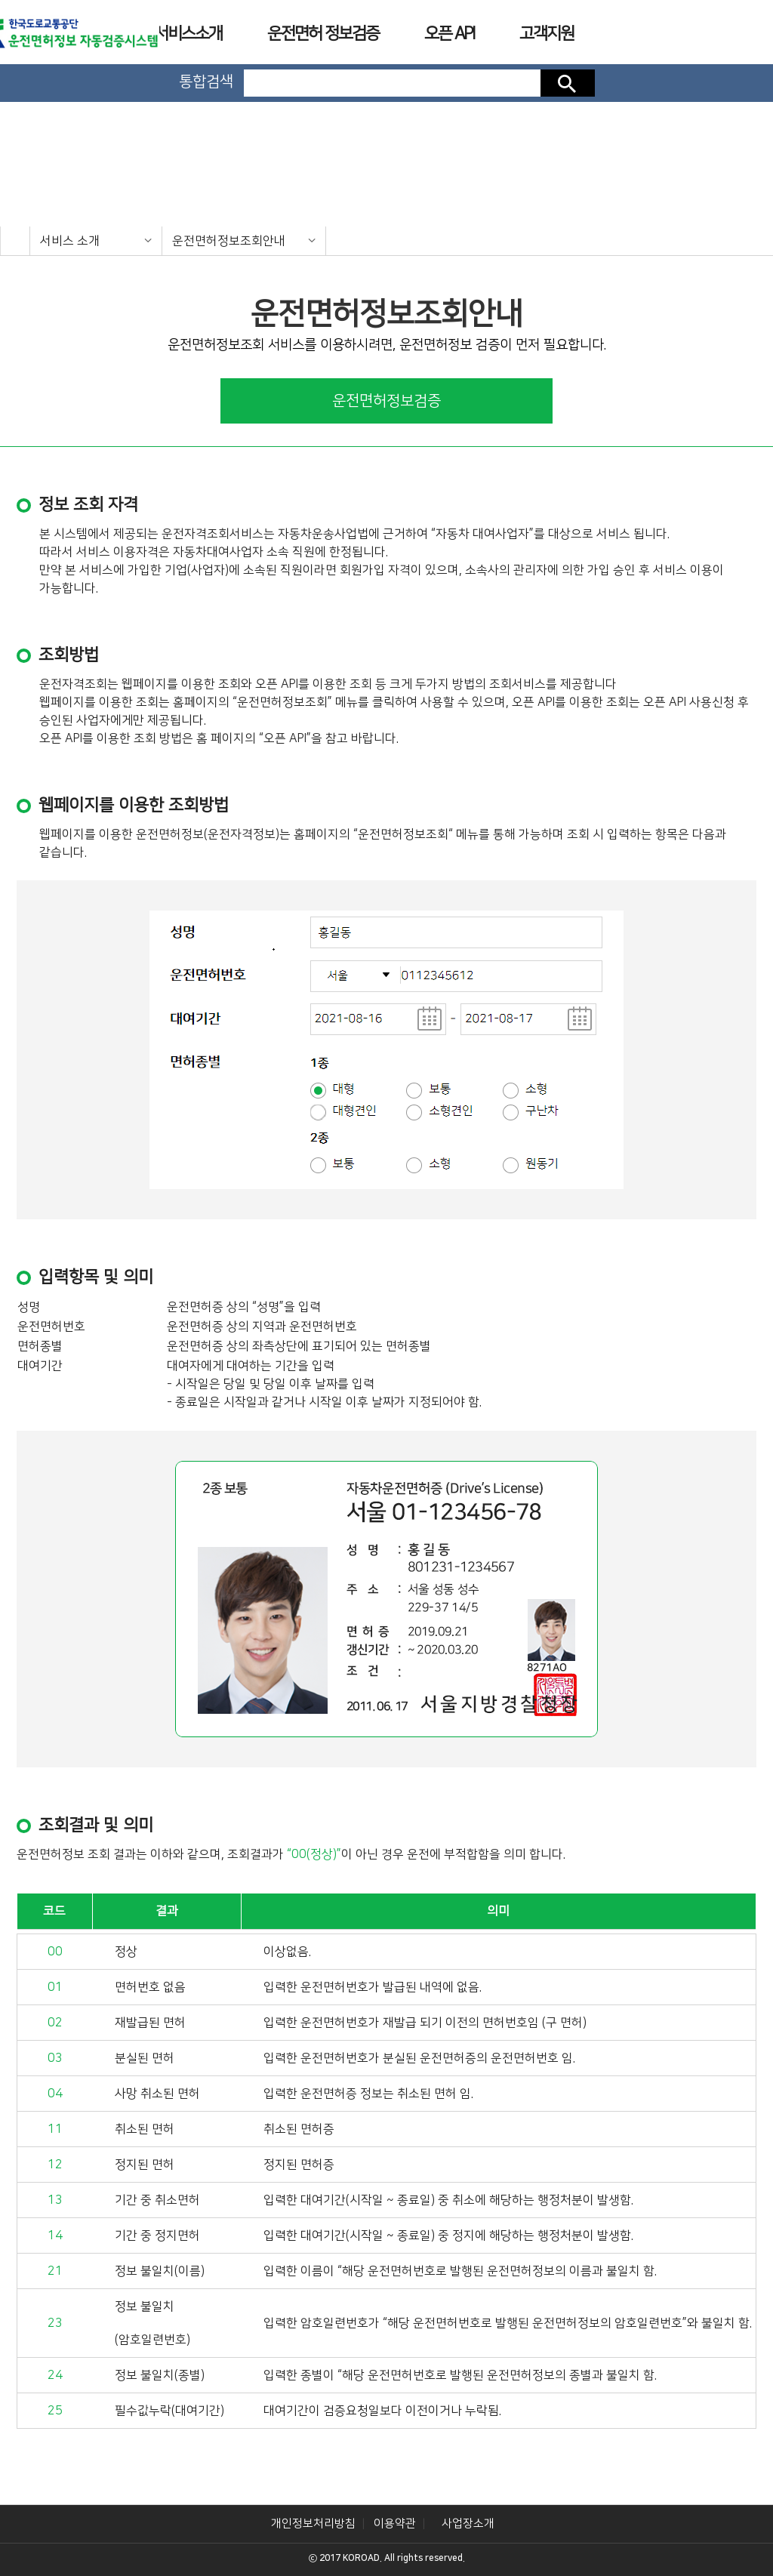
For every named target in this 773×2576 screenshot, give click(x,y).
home (15, 240)
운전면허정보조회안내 (228, 241)
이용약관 (395, 2523)
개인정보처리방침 (313, 2523)
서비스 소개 (70, 241)
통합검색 (206, 81)
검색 (567, 83)
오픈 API (449, 33)
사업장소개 (468, 2523)
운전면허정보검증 (386, 401)
